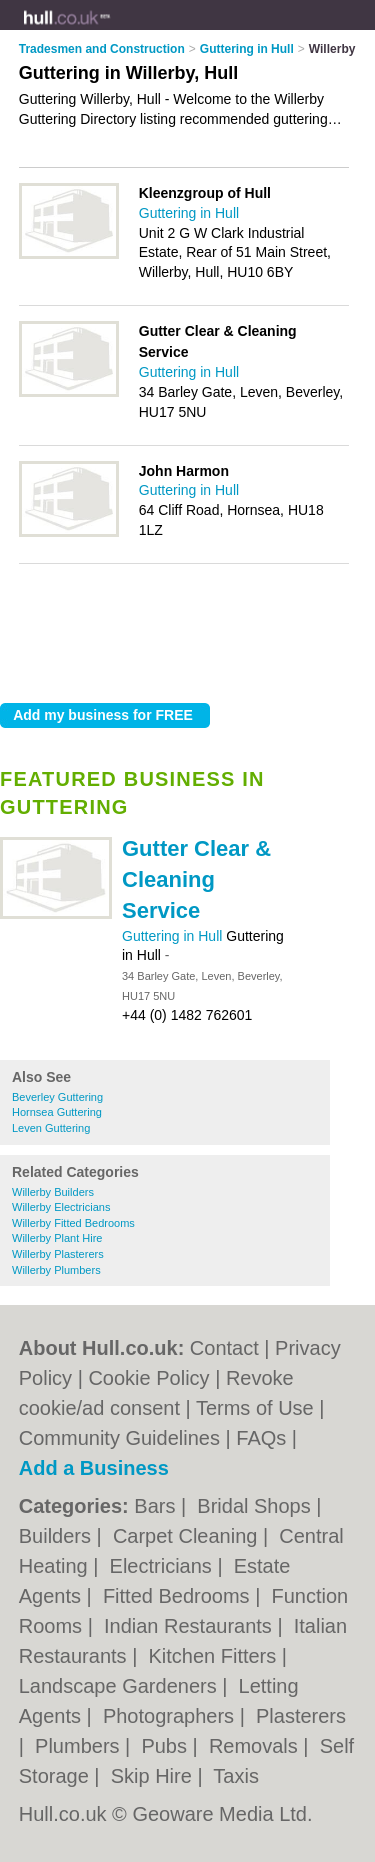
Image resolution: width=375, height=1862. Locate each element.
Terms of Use (255, 1408)
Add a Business (94, 1468)
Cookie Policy (148, 1378)
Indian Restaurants (190, 1626)
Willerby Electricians (61, 1207)
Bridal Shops (256, 1506)
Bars (157, 1506)
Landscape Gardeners (120, 1686)
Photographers (171, 1716)
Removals (256, 1746)
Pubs (166, 1746)
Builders (58, 1536)
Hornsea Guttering (57, 1112)
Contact (224, 1348)
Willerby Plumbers (56, 1270)
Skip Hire (154, 1776)
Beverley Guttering (57, 1097)
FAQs (261, 1438)
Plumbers (80, 1746)
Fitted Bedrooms (179, 1596)
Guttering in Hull (174, 936)
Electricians (164, 1566)
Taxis (236, 1776)
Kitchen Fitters (214, 1656)
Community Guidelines (119, 1438)
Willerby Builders (53, 1192)
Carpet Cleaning (188, 1536)
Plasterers (301, 1716)
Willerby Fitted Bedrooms (73, 1223)
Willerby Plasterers (58, 1254)
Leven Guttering (51, 1128)
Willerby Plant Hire (57, 1238)
